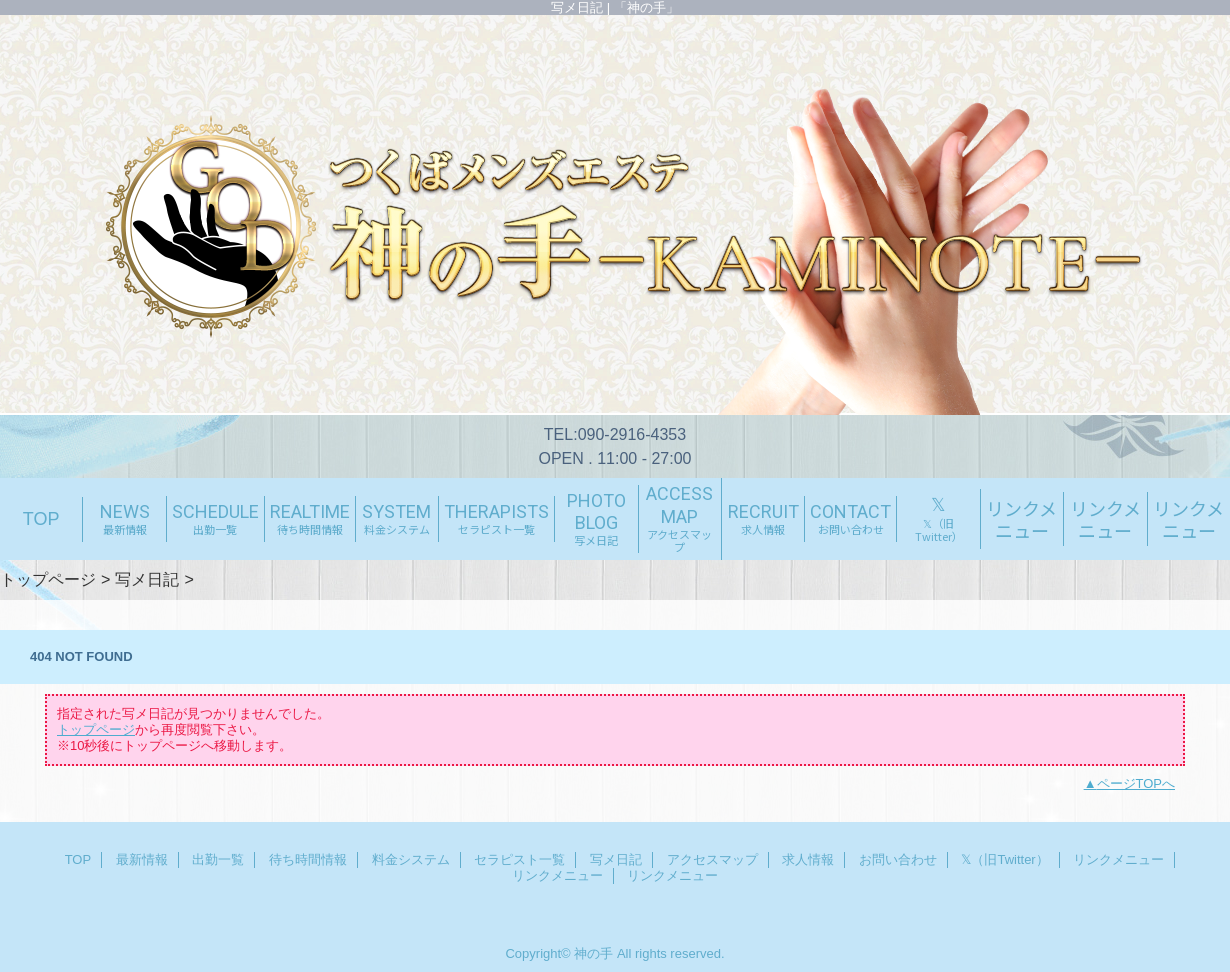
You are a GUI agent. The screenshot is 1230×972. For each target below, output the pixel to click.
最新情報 (142, 859)
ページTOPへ (1136, 783)
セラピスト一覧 (519, 859)
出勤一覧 (218, 859)
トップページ (48, 579)
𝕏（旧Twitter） (1004, 859)
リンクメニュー (1118, 859)
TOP (41, 519)
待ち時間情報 (308, 859)
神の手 (593, 953)
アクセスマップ (712, 859)
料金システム (411, 859)
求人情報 (808, 859)
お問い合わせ (898, 859)
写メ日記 (147, 579)
